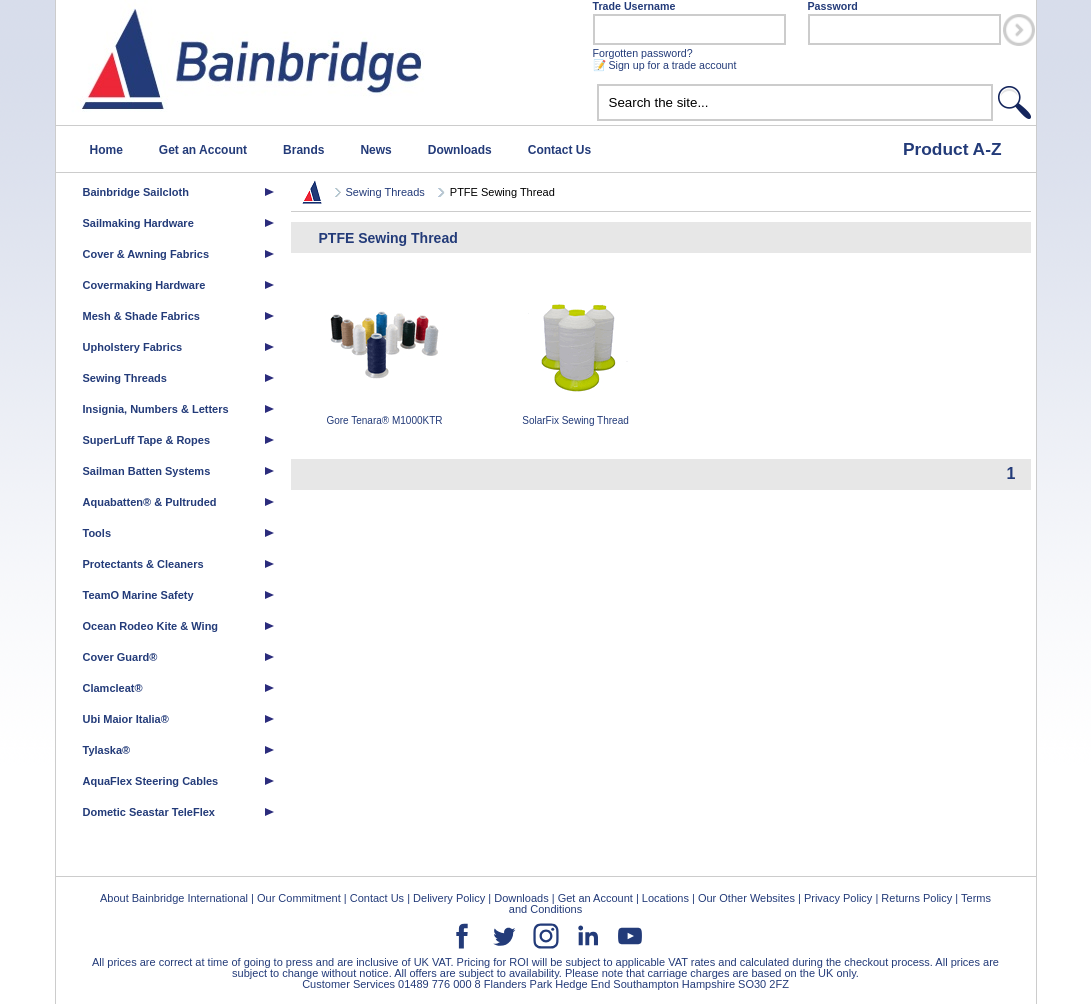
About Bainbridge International (174, 898)
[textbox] (795, 102)
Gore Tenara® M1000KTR (385, 355)
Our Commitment (299, 898)
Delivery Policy (449, 898)
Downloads (460, 150)
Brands (303, 150)
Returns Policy (916, 898)
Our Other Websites (746, 898)
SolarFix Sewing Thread (576, 355)
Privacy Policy (838, 898)
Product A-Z (952, 149)
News (375, 150)
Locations (665, 898)
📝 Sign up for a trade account (665, 65)
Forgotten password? (643, 53)
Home (106, 150)
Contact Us (559, 150)
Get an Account (203, 150)
